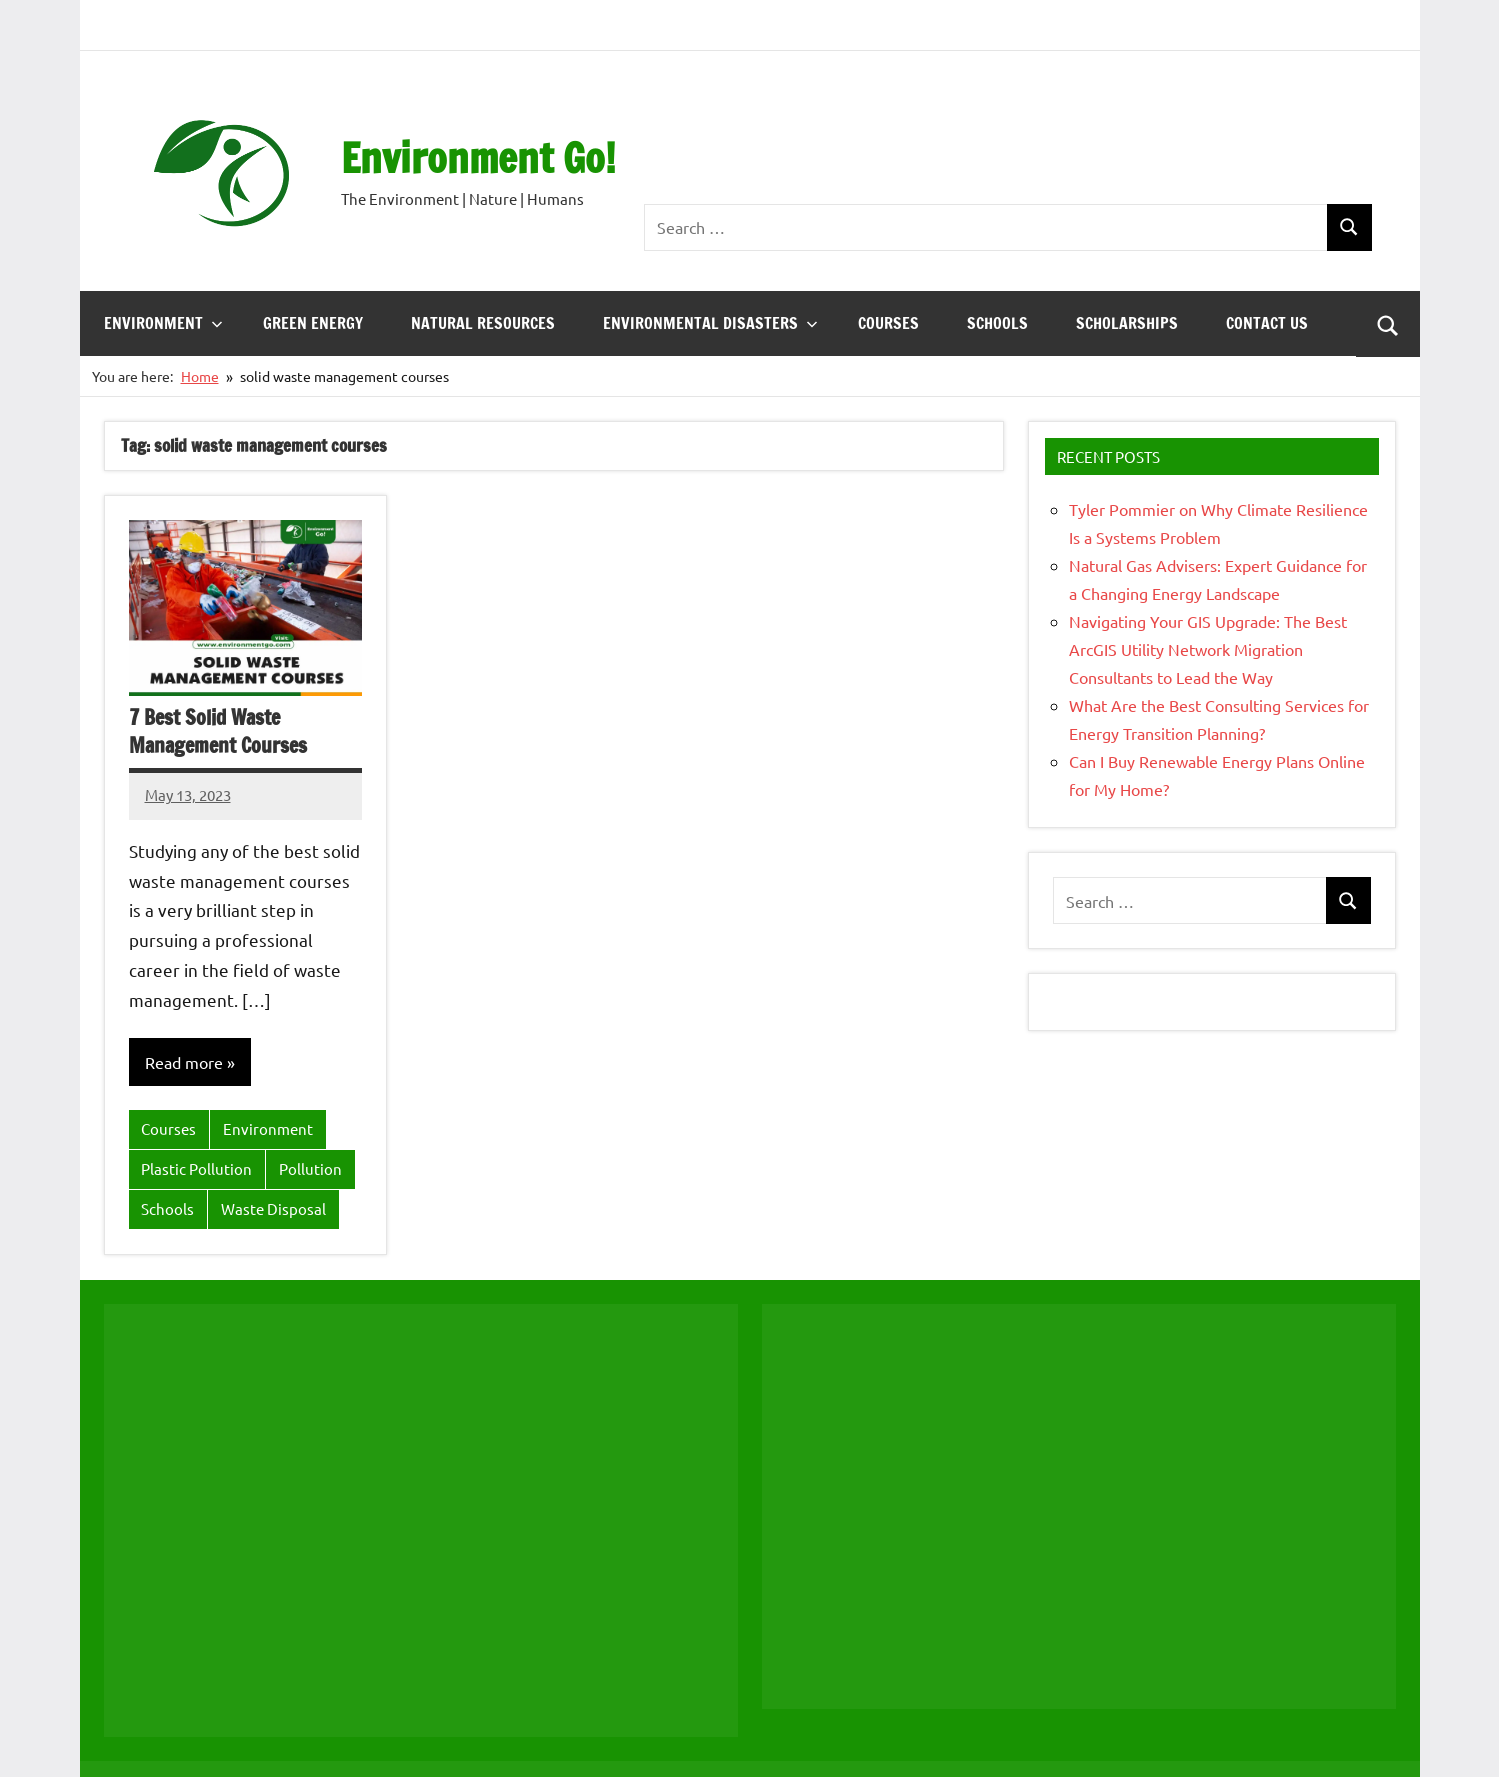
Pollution (310, 1168)
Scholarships (1127, 323)
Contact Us (1267, 323)
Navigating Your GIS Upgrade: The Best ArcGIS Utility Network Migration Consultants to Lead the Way (1208, 649)
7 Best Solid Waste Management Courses (218, 731)
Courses (888, 323)
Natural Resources (483, 323)
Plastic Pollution (196, 1168)
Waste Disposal (273, 1208)
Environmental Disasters (710, 323)
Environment (163, 323)
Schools (997, 323)
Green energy (313, 323)
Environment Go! (478, 157)
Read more (184, 1062)
